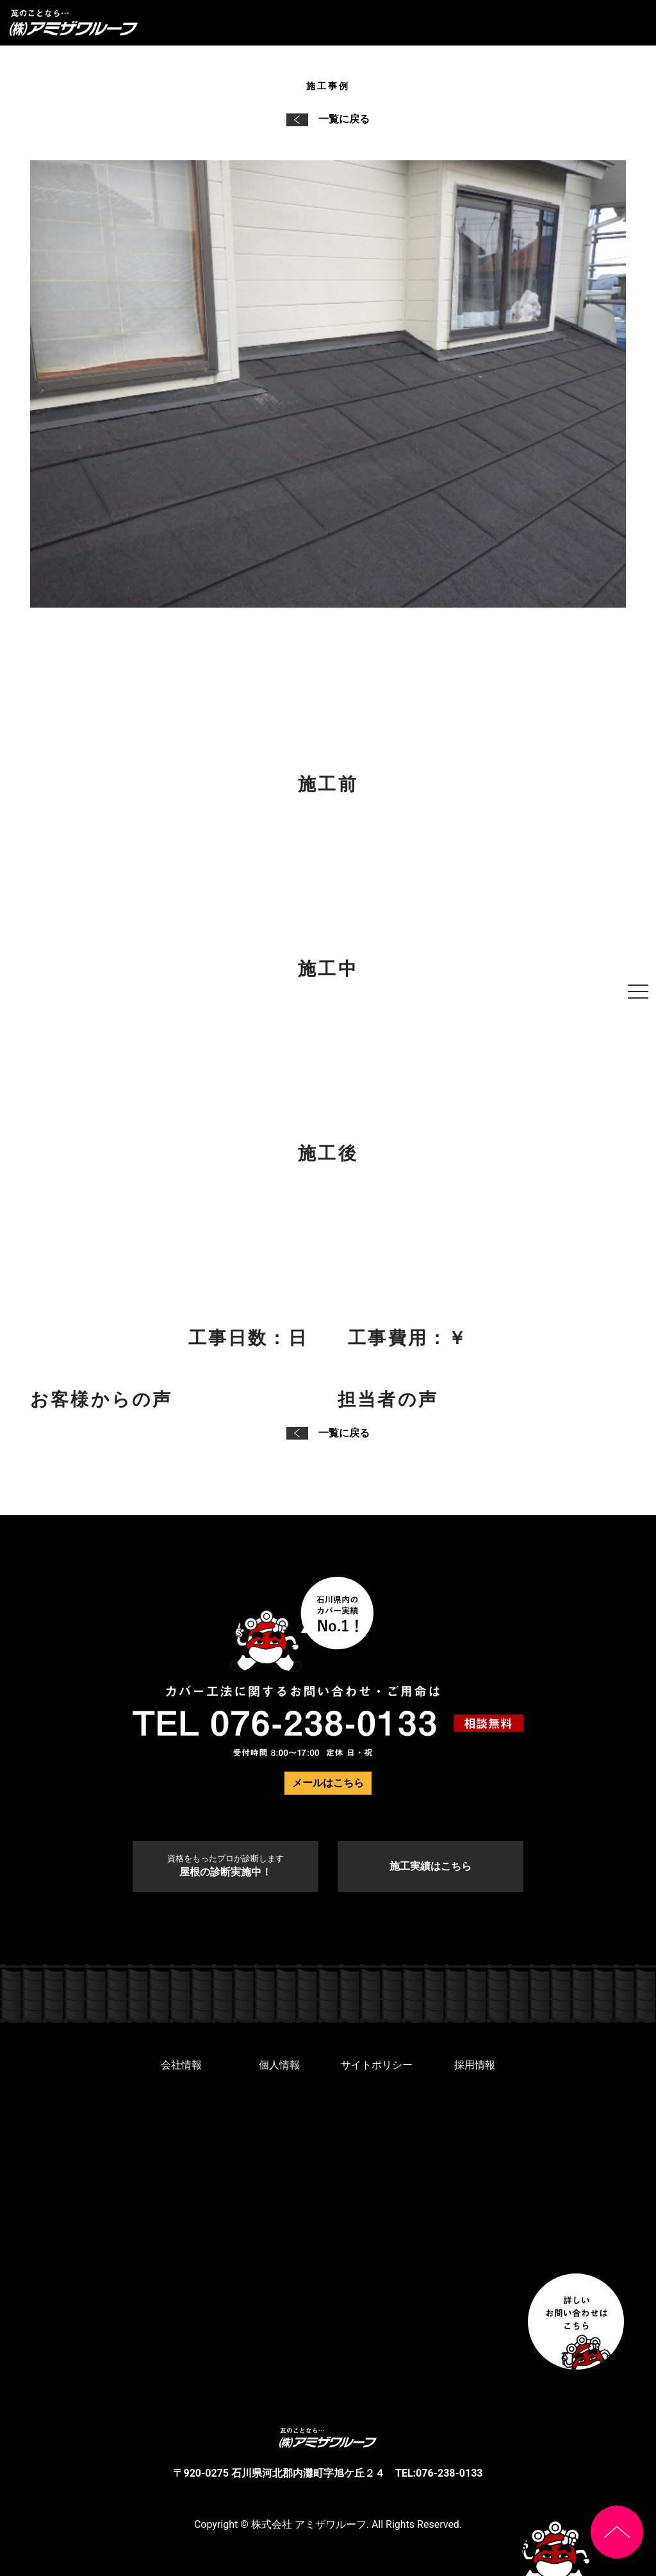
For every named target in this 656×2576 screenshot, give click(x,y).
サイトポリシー (377, 2065)
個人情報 (279, 2065)
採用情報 (474, 2065)
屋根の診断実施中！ (225, 1866)
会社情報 (181, 2065)
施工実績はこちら (431, 1866)
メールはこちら (328, 1783)
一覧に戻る (327, 119)
